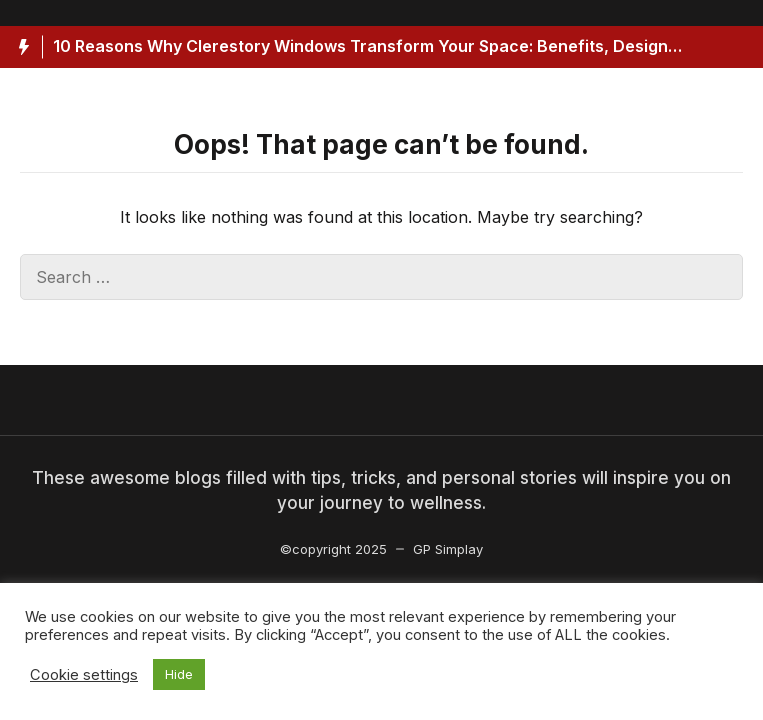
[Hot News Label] (21, 47)
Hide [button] (179, 674)
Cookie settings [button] (84, 675)
